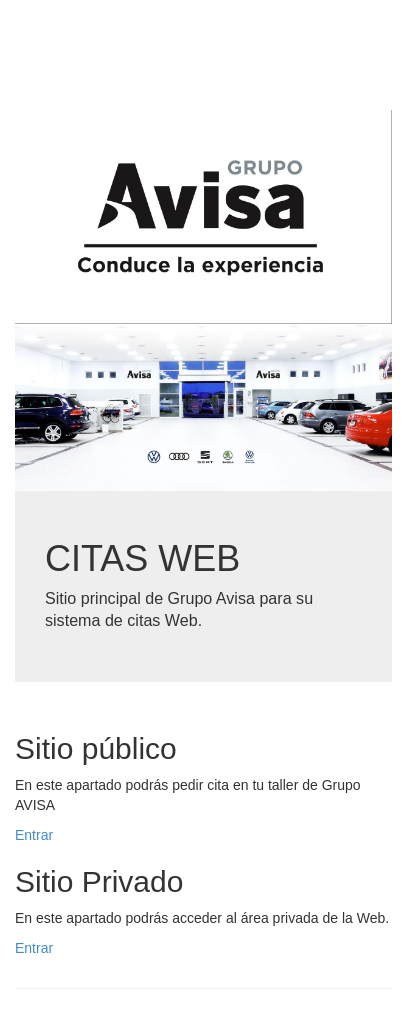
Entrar (34, 835)
